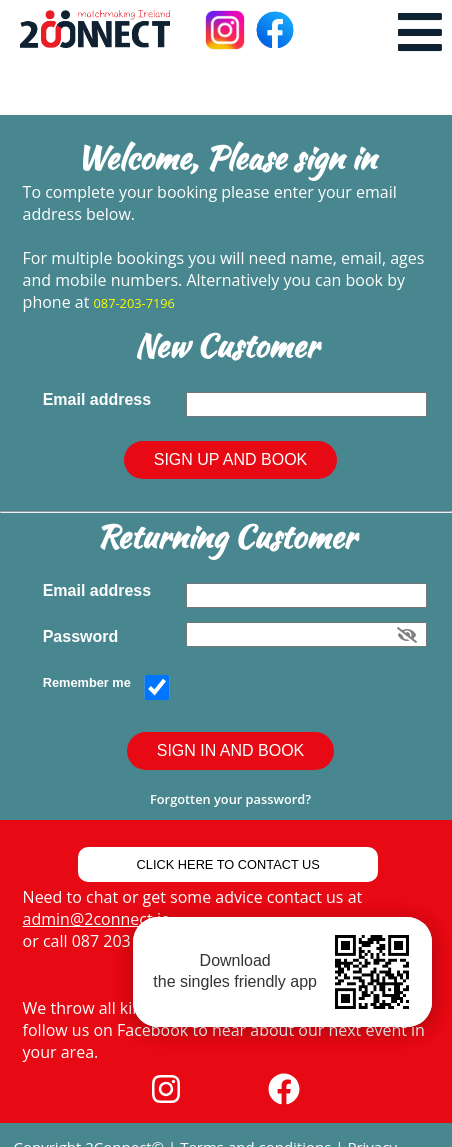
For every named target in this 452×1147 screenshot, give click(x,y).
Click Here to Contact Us (228, 864)
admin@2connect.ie (96, 919)
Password (85, 636)
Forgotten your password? (230, 799)
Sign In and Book (231, 750)
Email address (101, 399)
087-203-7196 (134, 303)
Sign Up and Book (231, 459)
